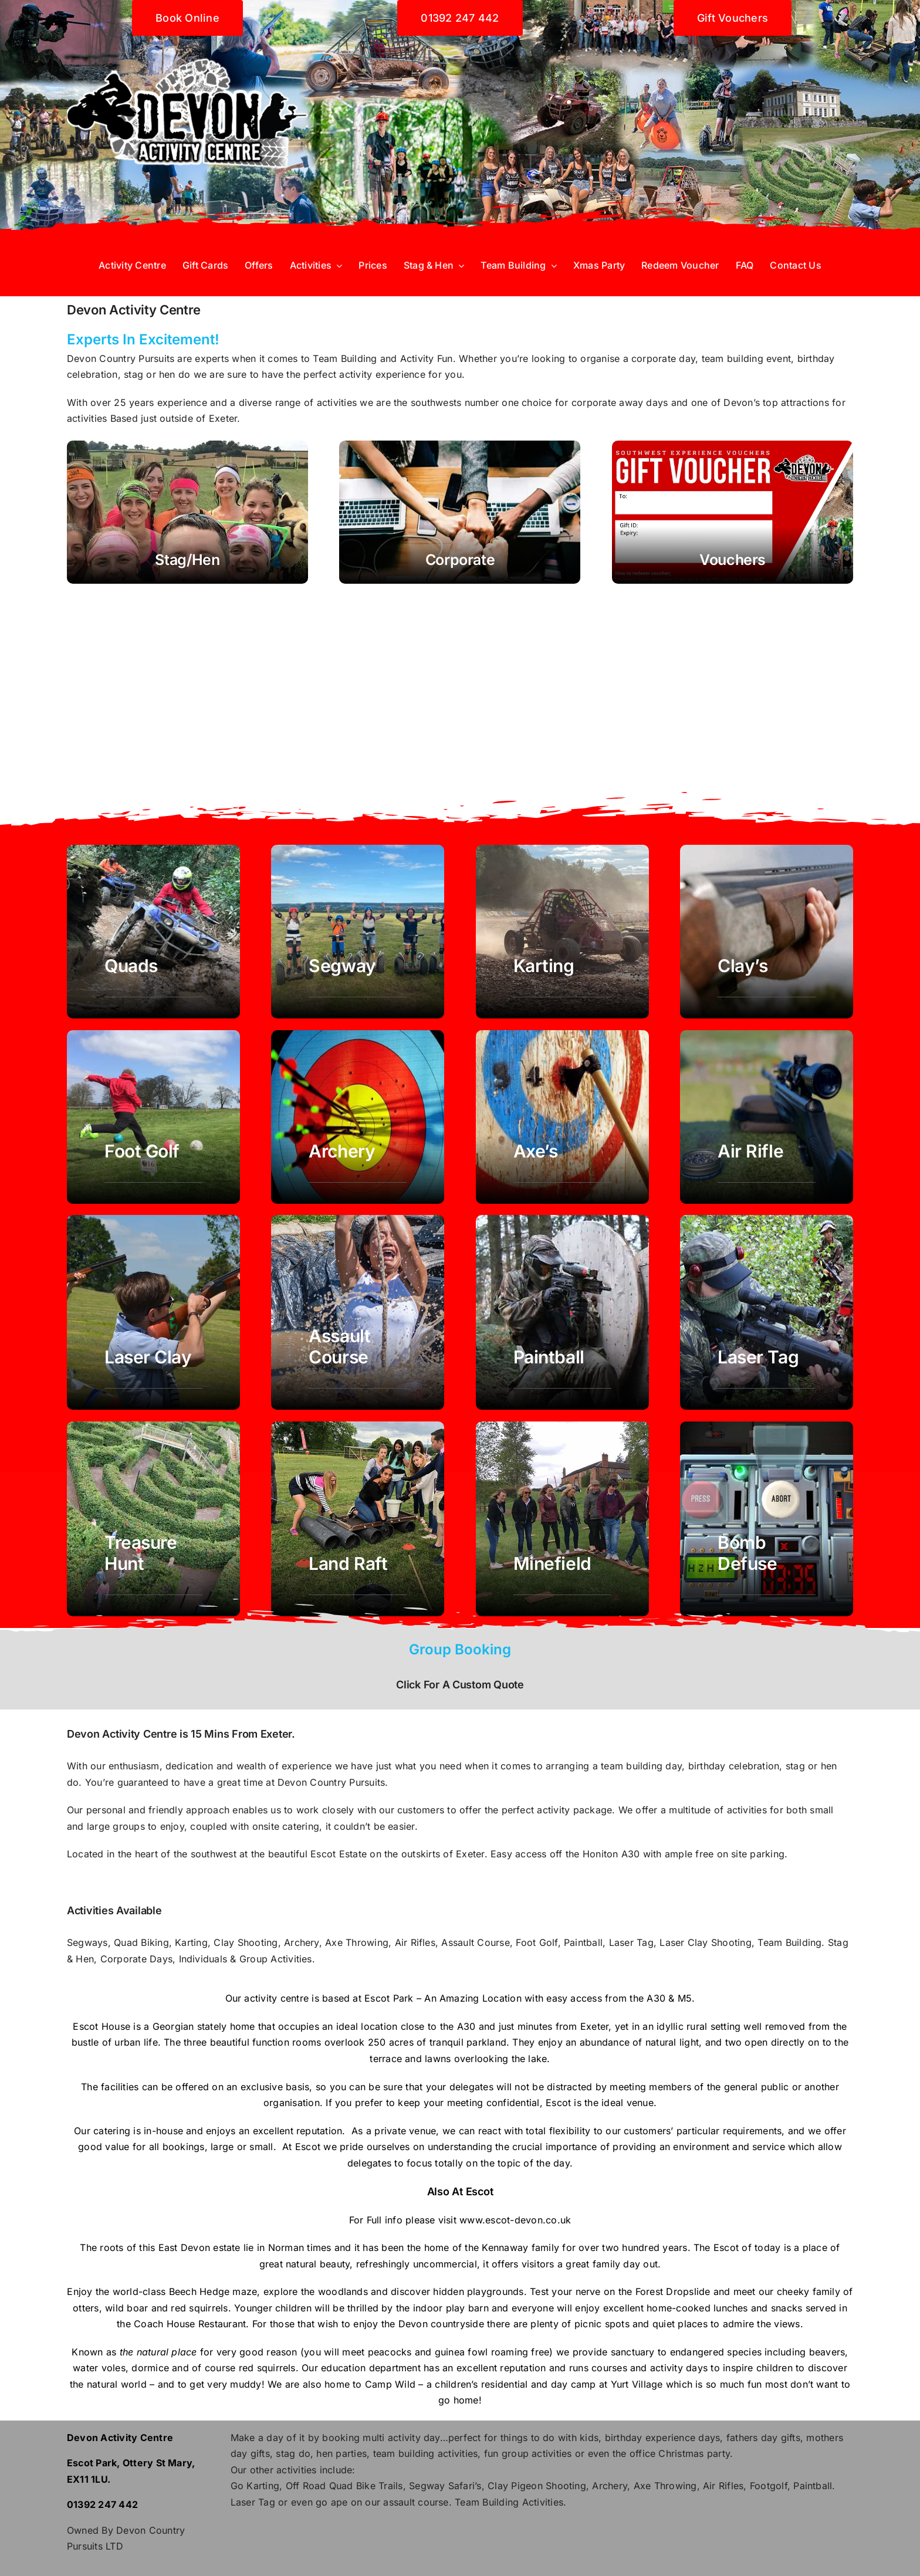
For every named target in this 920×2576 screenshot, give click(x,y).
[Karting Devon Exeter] (562, 931)
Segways (87, 1942)
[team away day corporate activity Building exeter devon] (766, 1518)
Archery (301, 1942)
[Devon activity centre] (187, 40)
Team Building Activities (509, 2502)
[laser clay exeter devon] (153, 1312)
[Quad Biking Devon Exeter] (153, 931)
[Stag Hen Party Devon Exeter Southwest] (187, 512)
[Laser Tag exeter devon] (766, 1312)
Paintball (583, 1942)
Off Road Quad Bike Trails (344, 2486)
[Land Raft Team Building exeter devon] (357, 1518)
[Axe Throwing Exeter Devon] (562, 1117)
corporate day (663, 358)
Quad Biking (141, 1942)
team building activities (425, 2453)
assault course (415, 2502)
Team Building (345, 358)
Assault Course (475, 1942)
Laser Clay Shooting (705, 1942)
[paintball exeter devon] (562, 1312)
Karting (191, 1942)
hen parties (341, 2453)
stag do (293, 2453)
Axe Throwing (356, 1942)
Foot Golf (536, 1942)
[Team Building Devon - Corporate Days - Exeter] (459, 512)
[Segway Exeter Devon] (357, 931)
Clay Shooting (246, 1942)
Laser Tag (631, 1942)
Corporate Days (136, 1959)
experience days (683, 2437)
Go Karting (255, 2486)
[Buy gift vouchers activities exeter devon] (732, 512)
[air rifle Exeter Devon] (766, 1117)
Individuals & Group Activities (243, 1959)
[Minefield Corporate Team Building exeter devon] (562, 1518)
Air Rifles (415, 1942)
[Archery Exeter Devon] (357, 1117)
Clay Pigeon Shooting (537, 2486)
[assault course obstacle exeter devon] (357, 1312)
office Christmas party (680, 2453)
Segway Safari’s (445, 2486)
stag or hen (148, 374)
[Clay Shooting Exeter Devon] (766, 931)
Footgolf (768, 2486)
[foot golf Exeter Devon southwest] (153, 1117)
